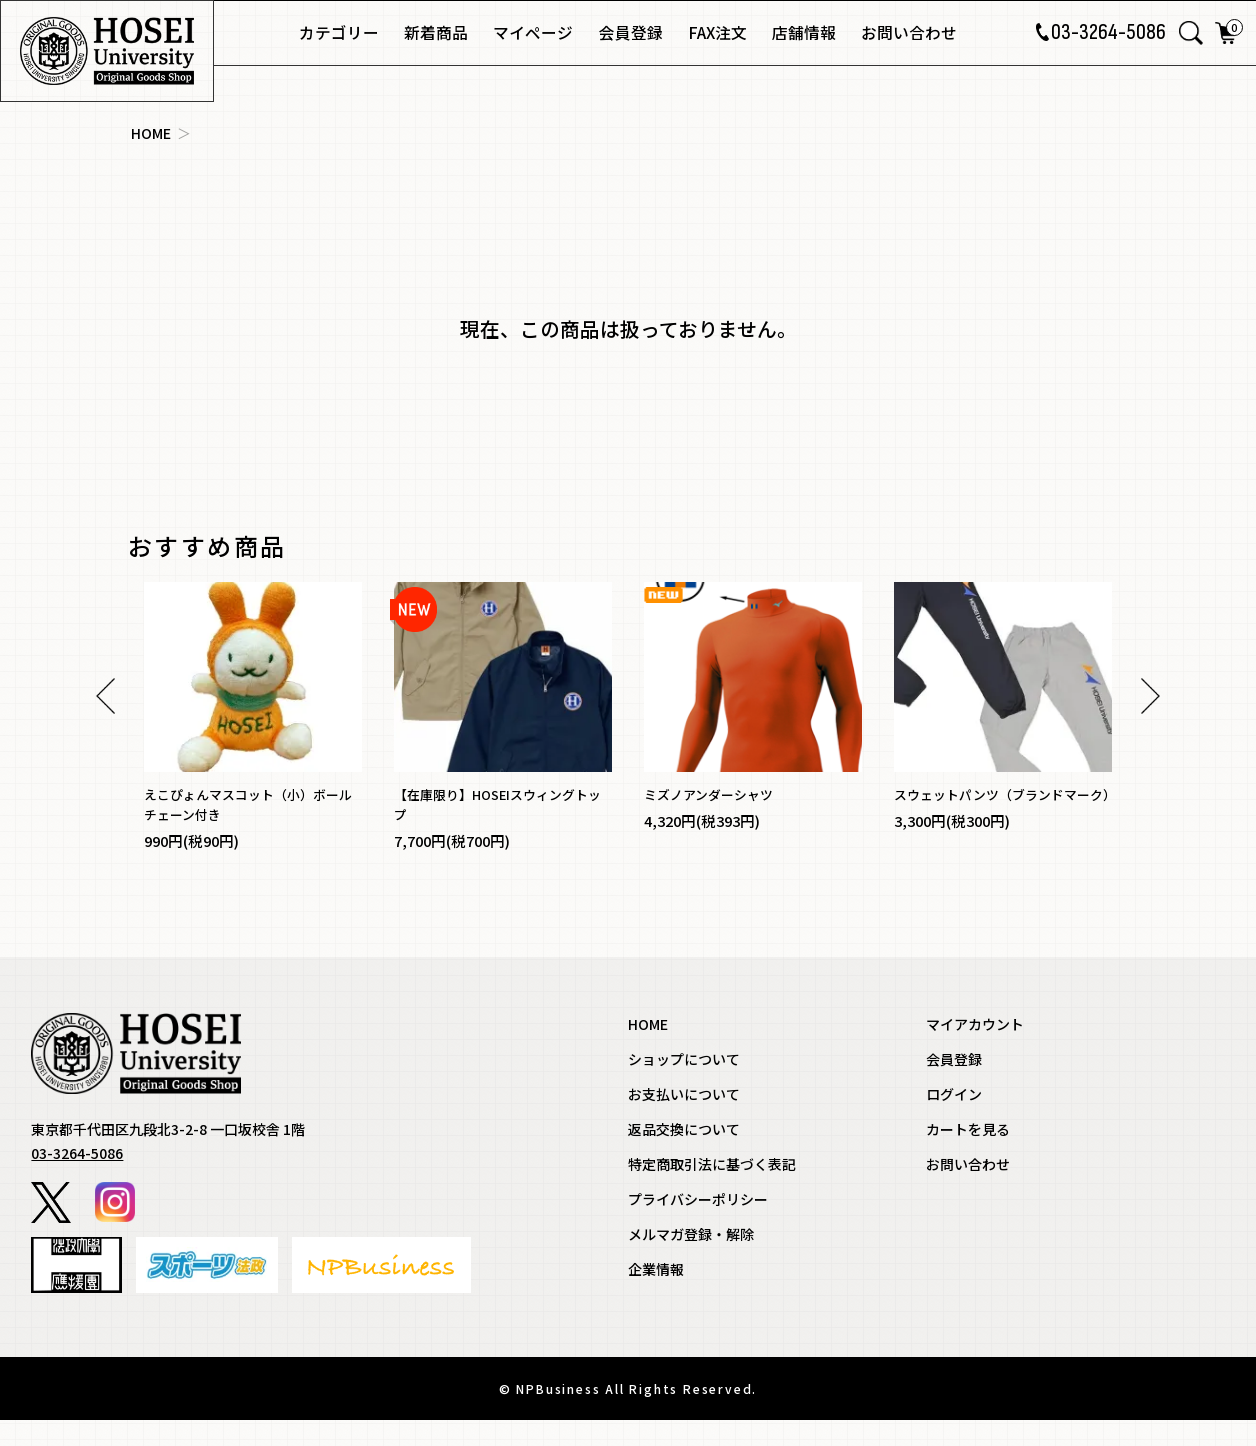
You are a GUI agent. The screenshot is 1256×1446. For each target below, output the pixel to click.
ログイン (954, 1120)
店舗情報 (804, 32)
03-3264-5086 (1099, 33)
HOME (151, 133)
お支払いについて (684, 1120)
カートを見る (968, 1155)
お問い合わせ (909, 32)
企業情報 (656, 1295)
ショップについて (684, 1085)
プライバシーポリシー (698, 1225)
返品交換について (684, 1155)
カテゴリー (339, 32)
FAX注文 (717, 32)
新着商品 (436, 32)
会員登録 (631, 32)
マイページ (533, 32)
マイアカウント (975, 1050)
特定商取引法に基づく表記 (712, 1190)
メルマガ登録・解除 (691, 1260)
